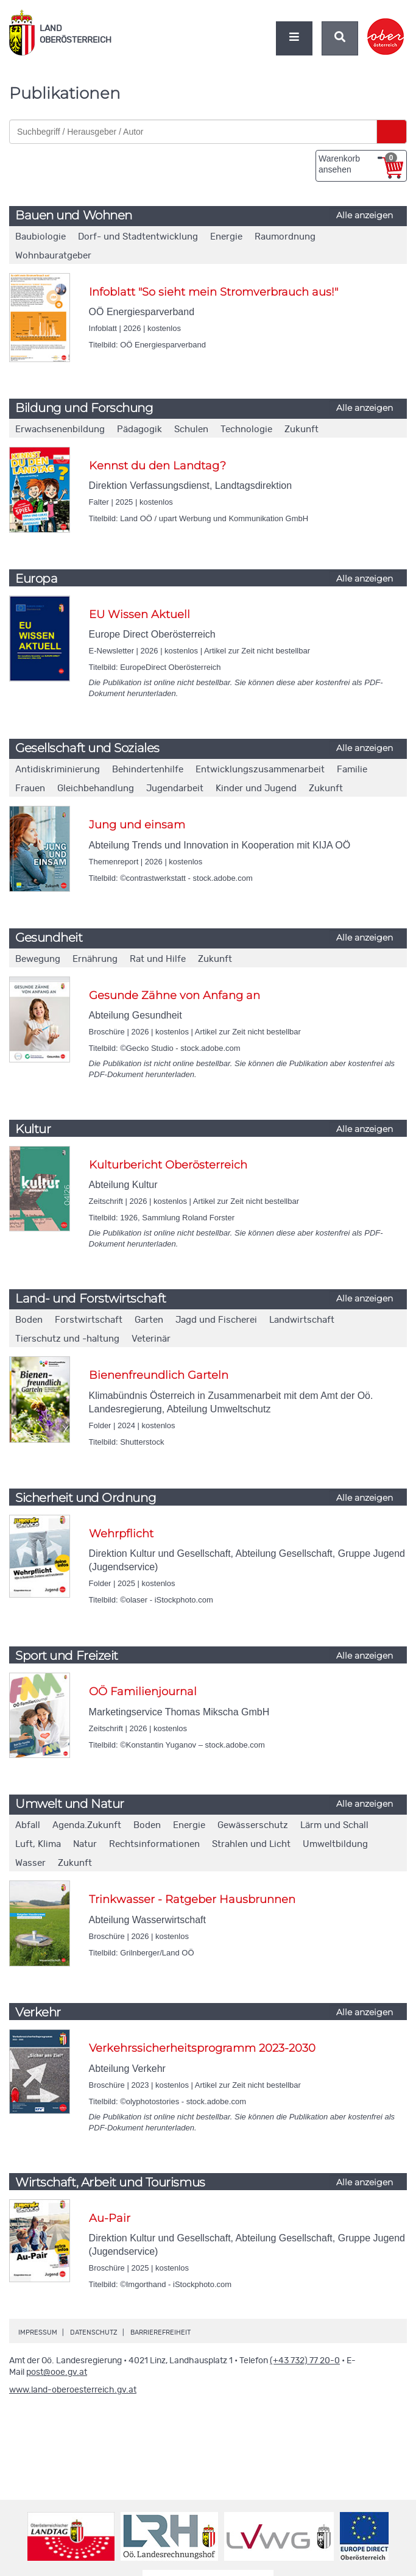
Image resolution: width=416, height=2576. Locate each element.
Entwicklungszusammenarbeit (260, 769)
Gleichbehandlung (95, 788)
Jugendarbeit (174, 788)
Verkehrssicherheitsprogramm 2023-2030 (202, 2048)
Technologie (246, 429)
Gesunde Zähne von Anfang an (174, 995)
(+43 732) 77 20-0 (305, 2361)
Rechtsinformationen (154, 1844)
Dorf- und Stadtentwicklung (138, 236)
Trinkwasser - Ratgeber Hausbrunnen (192, 1899)
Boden (29, 1320)
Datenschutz (94, 2332)
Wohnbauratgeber (53, 255)
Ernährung (95, 959)
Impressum (37, 2332)
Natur (85, 1844)
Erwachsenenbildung (60, 429)
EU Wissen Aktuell (139, 614)
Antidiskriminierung (57, 769)
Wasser (30, 1863)
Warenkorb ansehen (358, 163)
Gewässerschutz (252, 1825)
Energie (226, 236)
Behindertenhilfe (147, 769)
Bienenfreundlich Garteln (158, 1375)
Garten (149, 1320)
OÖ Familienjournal (143, 1691)
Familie (352, 769)
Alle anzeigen (364, 215)
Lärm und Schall (334, 1825)
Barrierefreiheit (160, 2332)
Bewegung (37, 959)
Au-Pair (109, 2218)
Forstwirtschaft (88, 1320)
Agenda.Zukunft (86, 1825)
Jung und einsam (137, 824)
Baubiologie (40, 236)
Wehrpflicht (121, 1533)
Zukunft (301, 429)
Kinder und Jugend (256, 788)
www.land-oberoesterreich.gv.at (72, 2390)
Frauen (30, 788)
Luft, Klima (38, 1844)
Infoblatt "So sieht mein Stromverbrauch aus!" (213, 292)
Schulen (191, 429)
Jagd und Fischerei (216, 1320)
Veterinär (151, 1338)
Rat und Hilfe (158, 959)
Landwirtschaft (301, 1320)
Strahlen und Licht (251, 1844)
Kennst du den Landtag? (157, 465)
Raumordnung (285, 236)
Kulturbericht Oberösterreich (168, 1165)
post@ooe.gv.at (56, 2372)
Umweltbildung (335, 1844)
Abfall (27, 1825)
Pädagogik (139, 429)
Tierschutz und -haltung (67, 1338)
